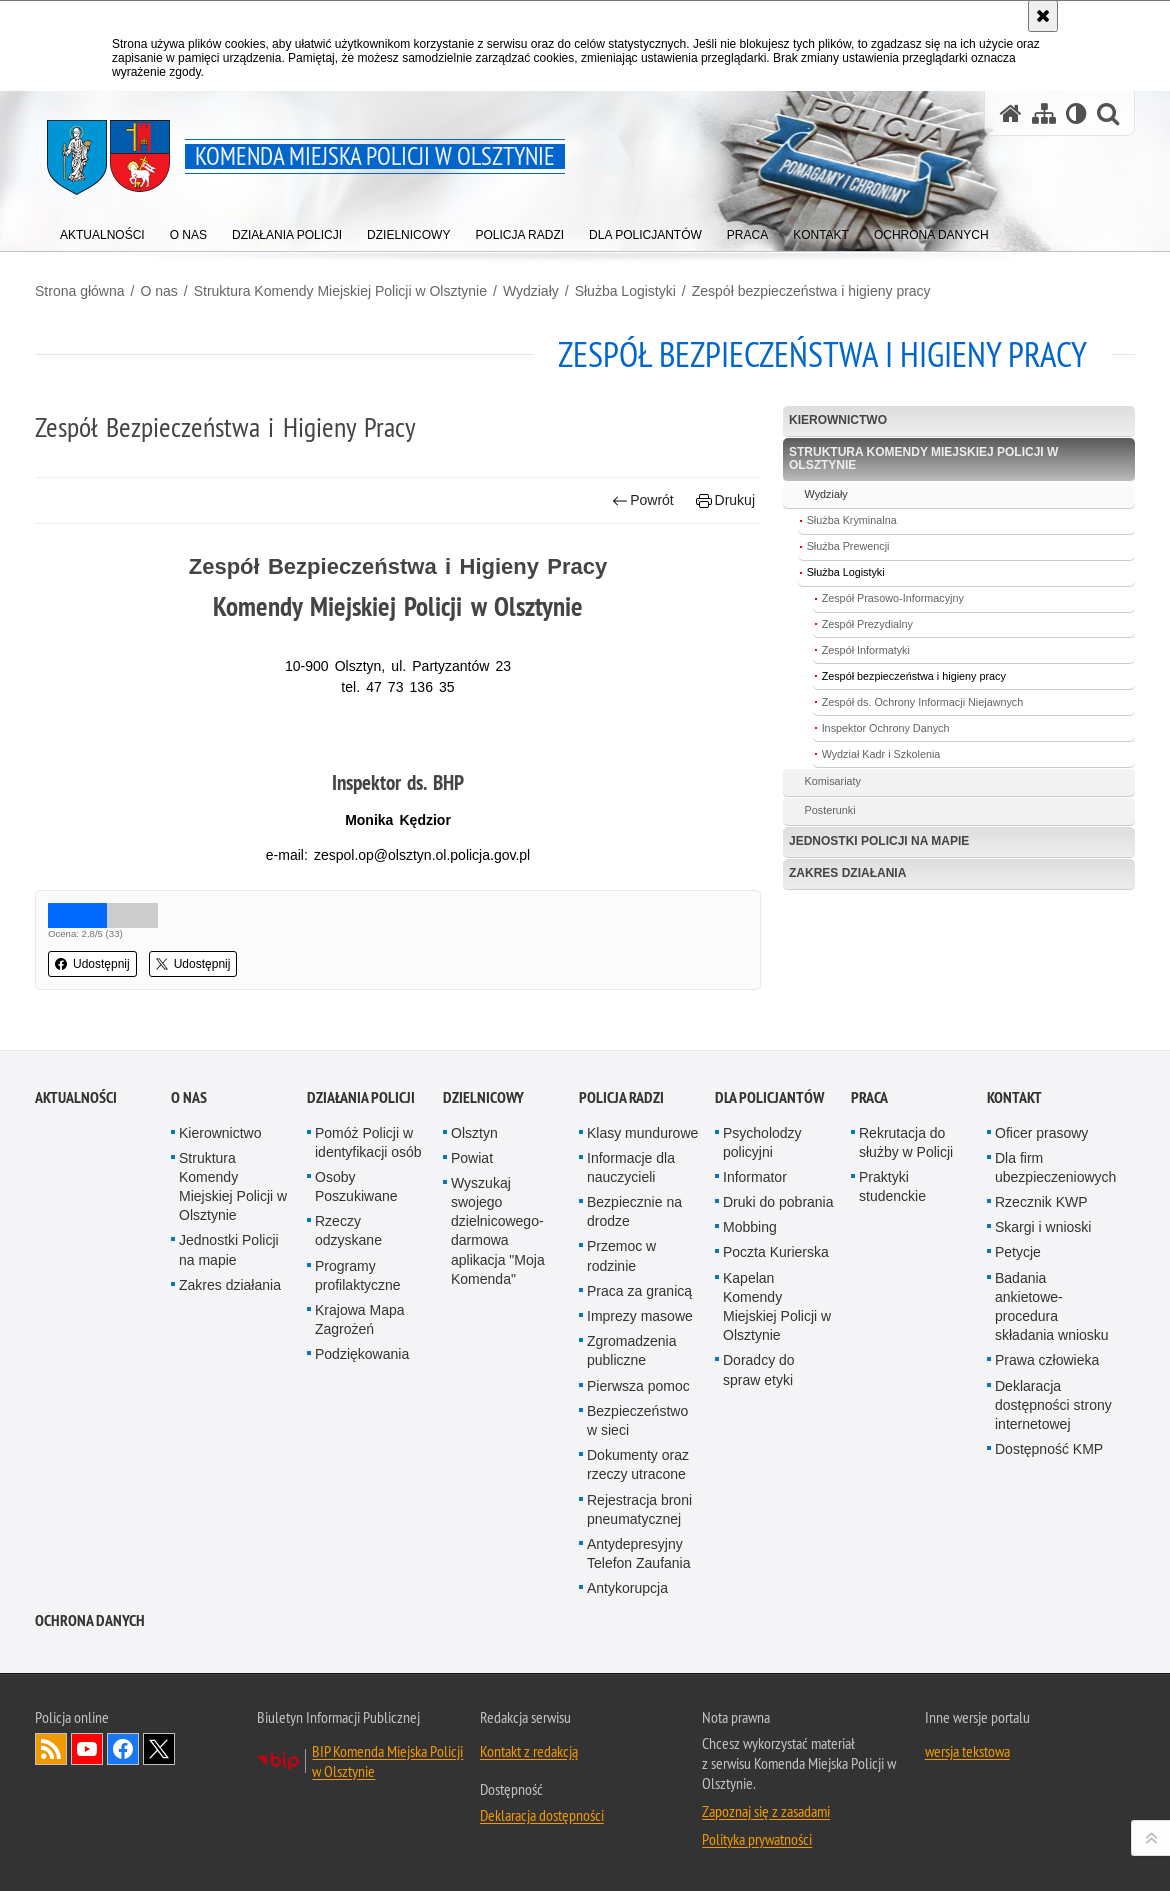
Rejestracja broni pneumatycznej (639, 1578)
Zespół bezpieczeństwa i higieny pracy (811, 291)
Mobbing (750, 1297)
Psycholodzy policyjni (762, 1211)
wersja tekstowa (967, 1821)
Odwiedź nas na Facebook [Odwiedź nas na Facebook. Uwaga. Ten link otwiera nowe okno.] (123, 1819)
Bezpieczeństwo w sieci (637, 1490)
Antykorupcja (627, 1658)
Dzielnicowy (483, 1166)
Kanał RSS (51, 1819)
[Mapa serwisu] (1044, 113)
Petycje (1018, 1322)
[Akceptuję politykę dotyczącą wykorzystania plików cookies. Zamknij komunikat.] (1043, 16)
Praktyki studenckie (892, 1256)
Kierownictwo (838, 420)
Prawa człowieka (1047, 1430)
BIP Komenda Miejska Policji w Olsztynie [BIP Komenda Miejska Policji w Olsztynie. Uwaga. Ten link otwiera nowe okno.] (387, 1831)
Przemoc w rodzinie (621, 1325)
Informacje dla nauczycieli (631, 1237)
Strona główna (80, 291)
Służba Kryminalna (852, 520)
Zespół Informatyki (866, 650)
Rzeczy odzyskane (348, 1300)
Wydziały (531, 291)
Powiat (472, 1228)
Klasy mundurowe (642, 1202)
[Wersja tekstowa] (1076, 113)
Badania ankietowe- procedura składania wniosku (1052, 1377)
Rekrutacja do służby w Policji (906, 1211)
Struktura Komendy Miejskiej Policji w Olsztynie (340, 291)
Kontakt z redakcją (529, 1821)
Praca (869, 1166)
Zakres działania (847, 873)
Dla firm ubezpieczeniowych (1055, 1237)
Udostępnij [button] (92, 964)
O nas (158, 291)
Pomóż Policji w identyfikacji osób (368, 1211)
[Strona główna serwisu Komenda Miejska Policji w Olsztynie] (1011, 113)
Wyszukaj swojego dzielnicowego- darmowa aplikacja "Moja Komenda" (498, 1301)
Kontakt (1014, 1166)
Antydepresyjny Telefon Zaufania (639, 1623)
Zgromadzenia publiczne (632, 1420)
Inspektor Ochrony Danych (886, 728)
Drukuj (725, 500)
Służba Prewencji (848, 546)
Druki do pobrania (778, 1272)
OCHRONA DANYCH (90, 1690)
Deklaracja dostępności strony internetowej (1053, 1475)
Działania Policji (361, 1166)
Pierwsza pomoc (638, 1456)
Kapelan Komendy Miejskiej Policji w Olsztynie (777, 1377)
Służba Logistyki (625, 291)
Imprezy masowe (640, 1386)
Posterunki (830, 810)
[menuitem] (102, 230)
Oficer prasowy (1041, 1202)
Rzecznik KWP (1041, 1272)
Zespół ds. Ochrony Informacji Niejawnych (923, 702)
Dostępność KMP (1049, 1519)
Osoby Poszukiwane (356, 1256)
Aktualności (76, 1166)
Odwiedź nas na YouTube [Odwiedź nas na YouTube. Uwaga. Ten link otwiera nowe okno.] (87, 1819)
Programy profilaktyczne (358, 1345)
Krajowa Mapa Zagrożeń (360, 1389)
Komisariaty (833, 781)
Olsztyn (474, 1202)
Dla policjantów (769, 1166)
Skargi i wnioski (1043, 1297)
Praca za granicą (639, 1361)
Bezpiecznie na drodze (634, 1281)
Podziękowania (362, 1424)
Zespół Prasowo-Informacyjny (893, 598)
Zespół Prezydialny (867, 624)
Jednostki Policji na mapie (879, 841)
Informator (755, 1247)
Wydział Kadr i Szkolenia (881, 754)
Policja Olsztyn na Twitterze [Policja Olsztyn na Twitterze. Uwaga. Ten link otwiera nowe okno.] (159, 1819)
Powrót (643, 500)
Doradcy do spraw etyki (759, 1439)
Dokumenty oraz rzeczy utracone (638, 1534)
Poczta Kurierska (776, 1322)
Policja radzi (621, 1166)
